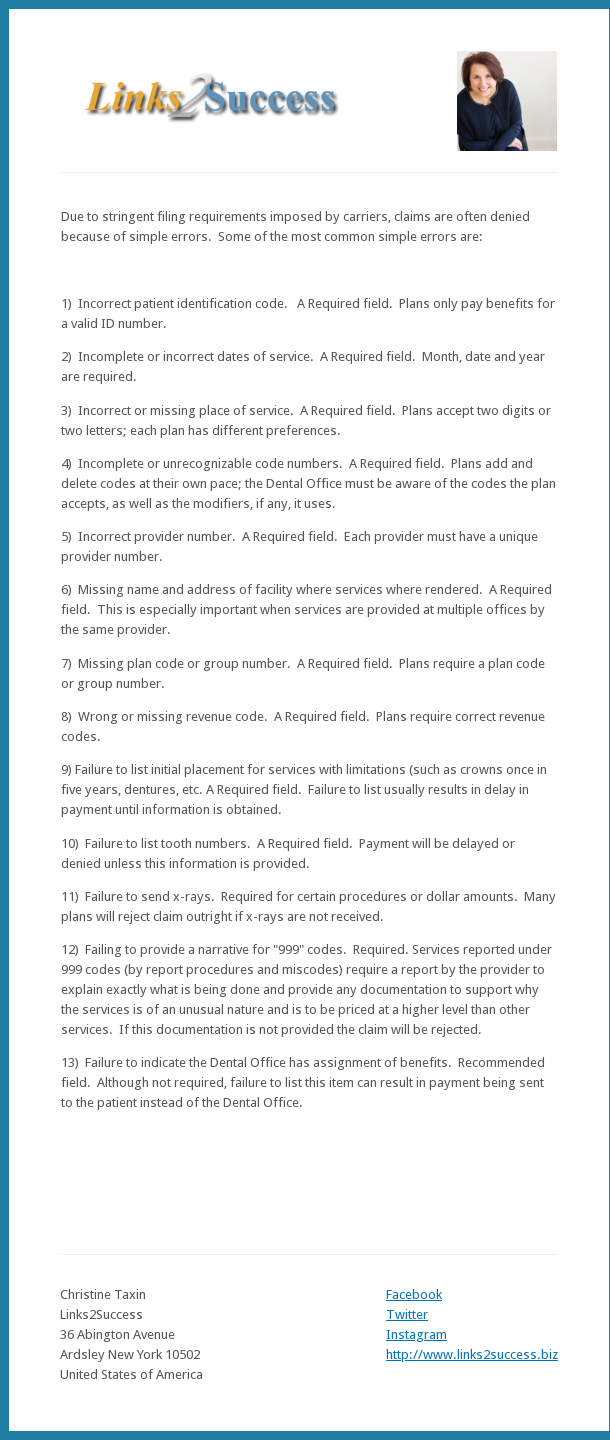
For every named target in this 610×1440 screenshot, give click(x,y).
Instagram (416, 1334)
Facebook (414, 1294)
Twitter (407, 1314)
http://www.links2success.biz (472, 1354)
